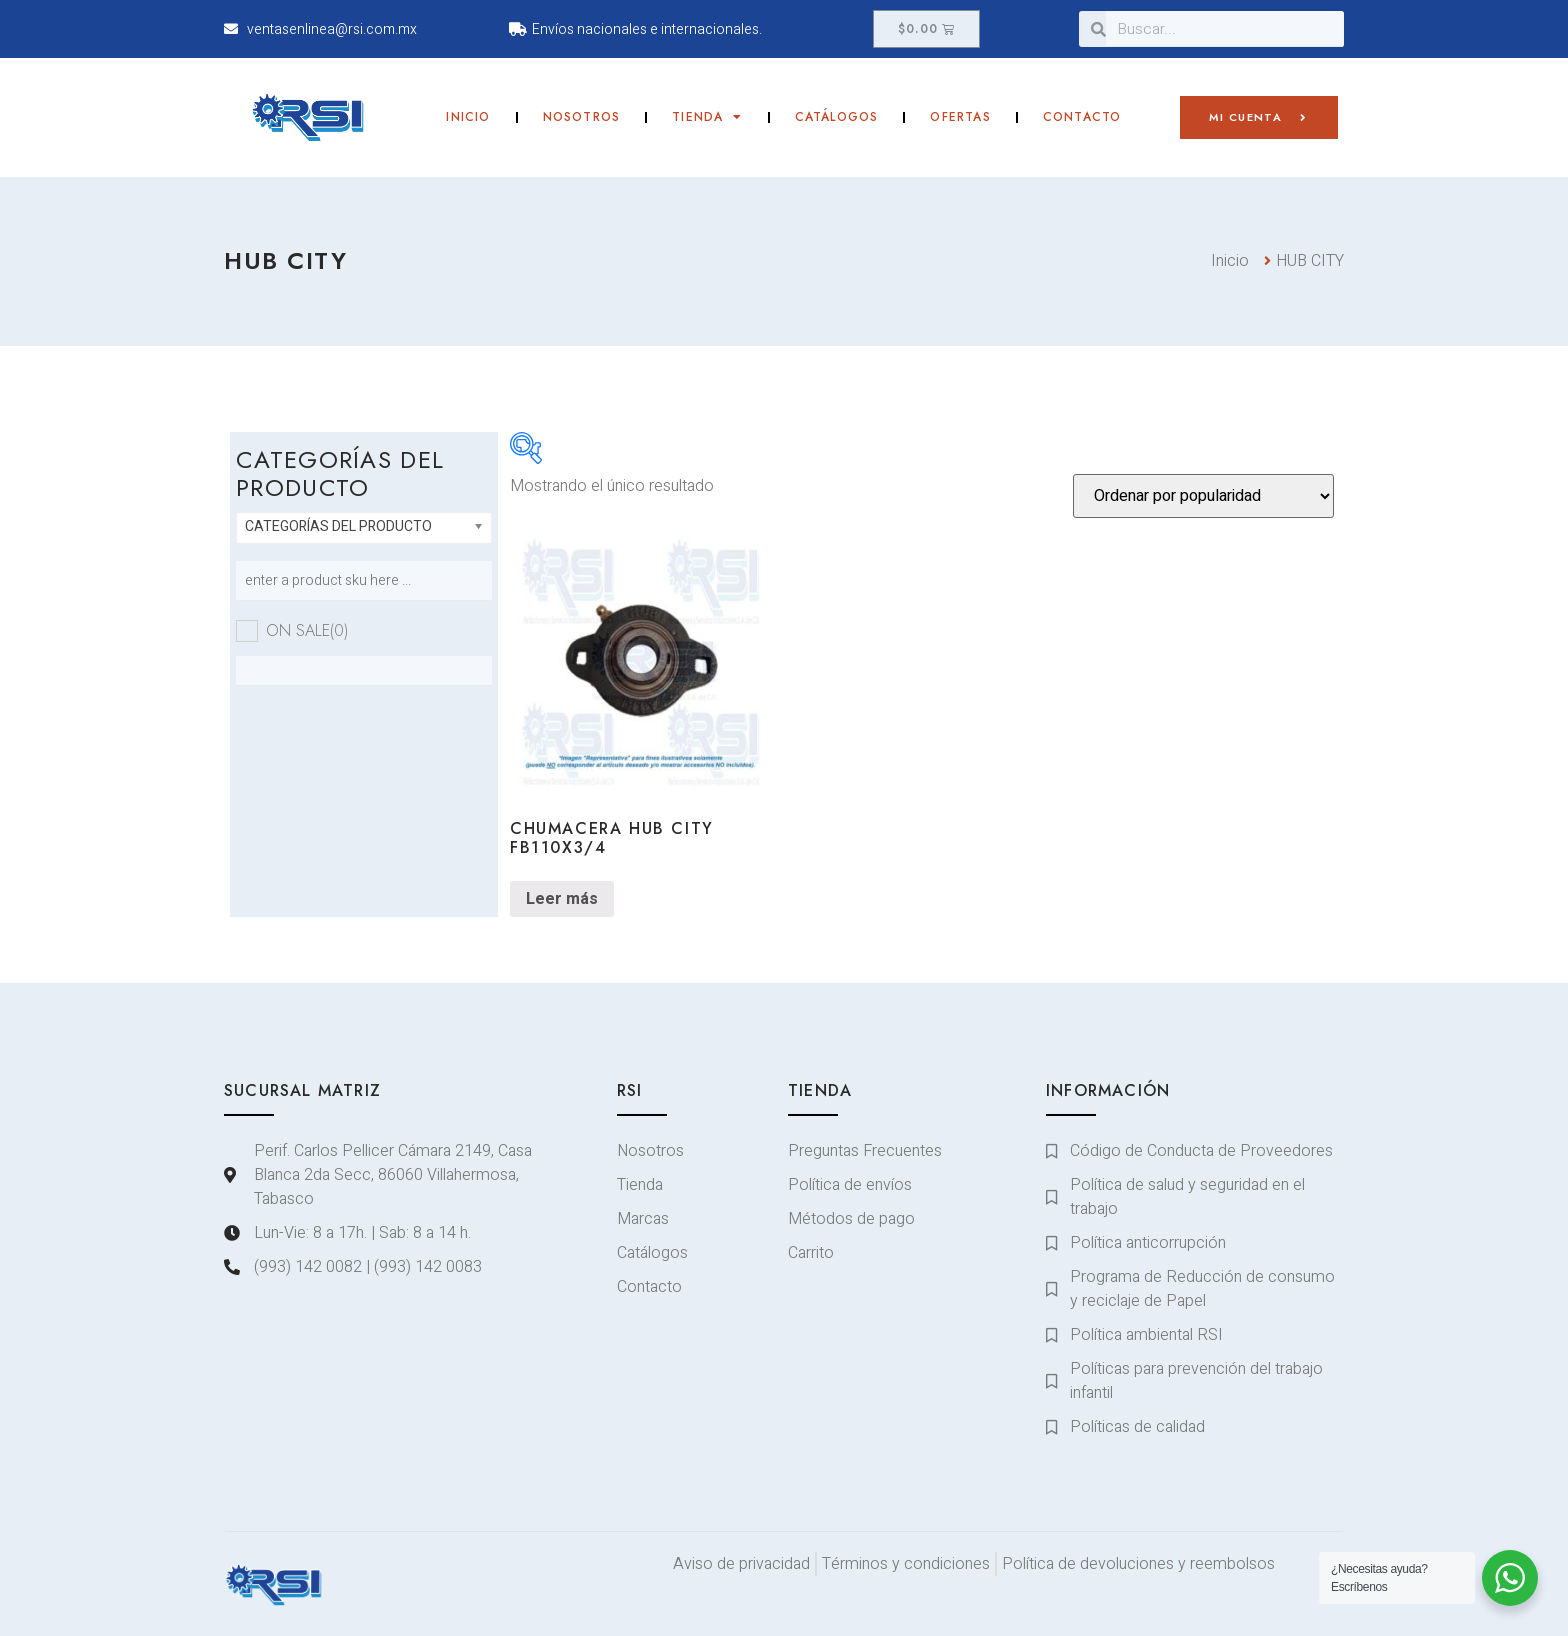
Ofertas (960, 117)
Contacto (1082, 117)
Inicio (468, 117)
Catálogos (837, 117)
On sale (307, 630)
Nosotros (582, 117)
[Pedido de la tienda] (1203, 496)
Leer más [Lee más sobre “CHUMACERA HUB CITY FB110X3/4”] (562, 899)
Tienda (707, 117)
